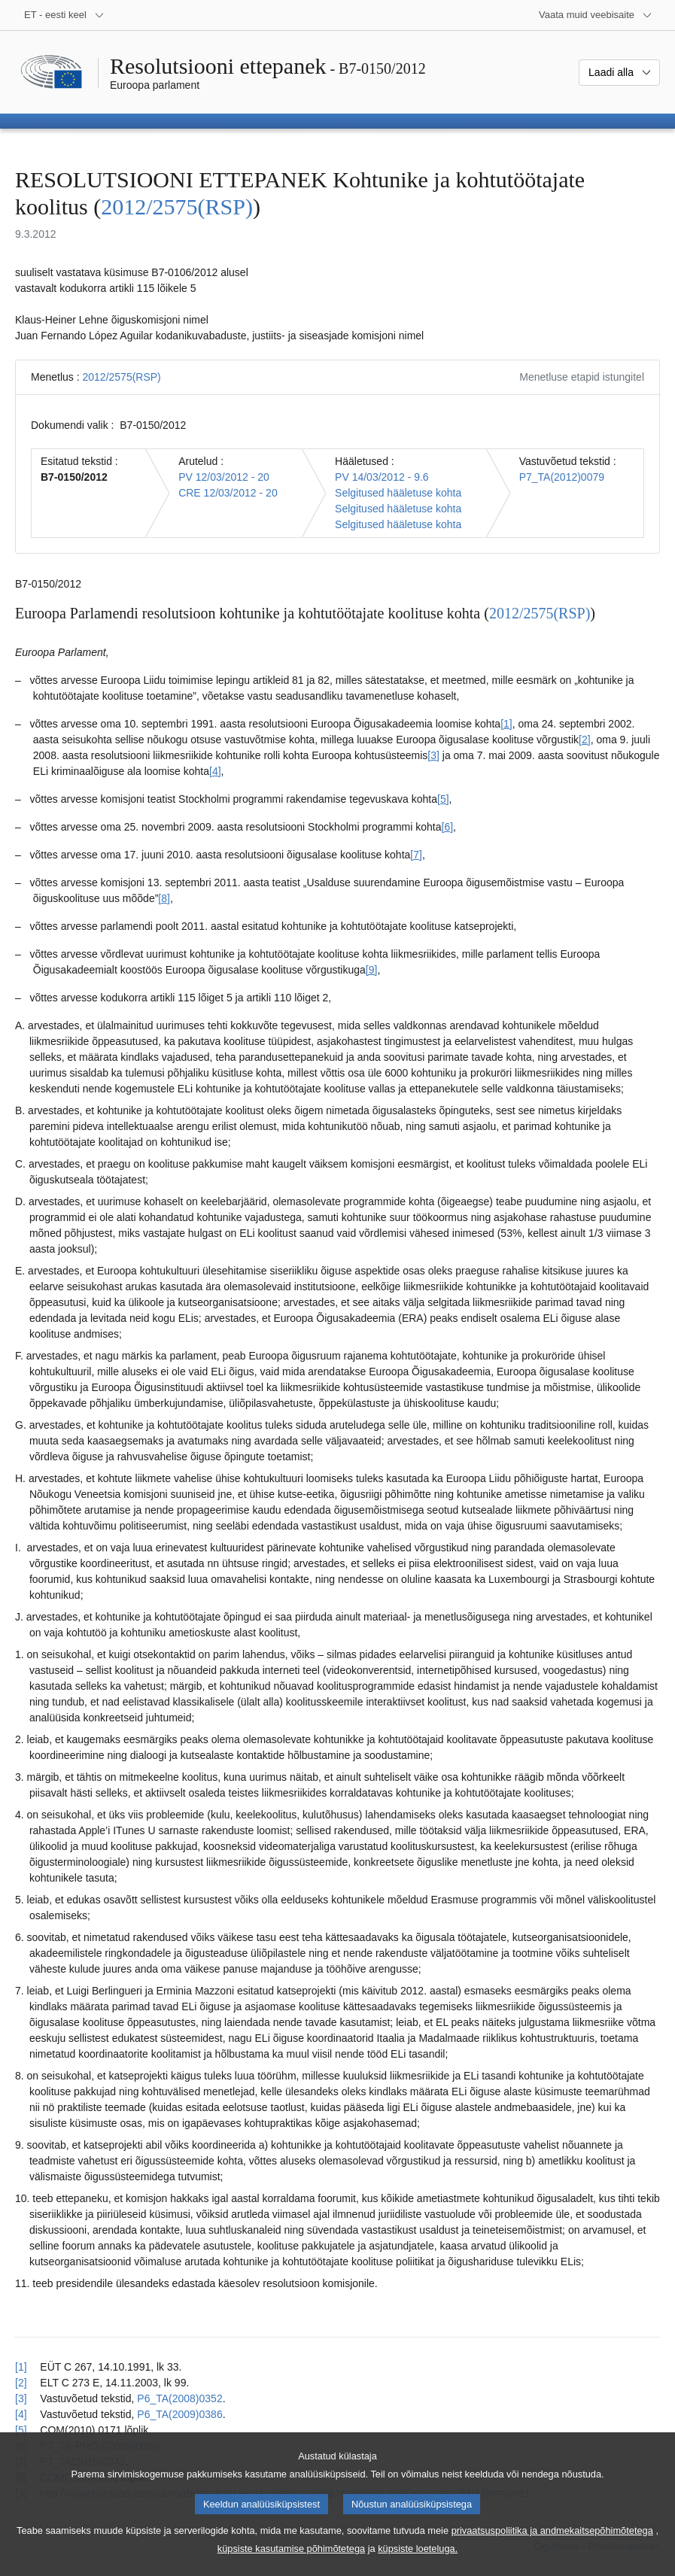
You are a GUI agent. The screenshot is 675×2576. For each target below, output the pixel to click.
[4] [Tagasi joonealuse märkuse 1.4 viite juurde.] (21, 2414)
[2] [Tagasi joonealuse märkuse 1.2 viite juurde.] (21, 2383)
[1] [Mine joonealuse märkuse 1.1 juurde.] (506, 724)
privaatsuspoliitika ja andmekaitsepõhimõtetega (552, 2547)
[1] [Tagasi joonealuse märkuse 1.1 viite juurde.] (21, 2367)
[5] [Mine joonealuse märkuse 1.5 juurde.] (443, 799)
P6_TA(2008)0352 (179, 2398)
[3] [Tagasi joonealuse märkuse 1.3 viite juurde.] (21, 2398)
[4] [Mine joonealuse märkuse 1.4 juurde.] (215, 771)
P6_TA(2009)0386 (179, 2414)
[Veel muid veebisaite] (595, 15)
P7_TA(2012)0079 (561, 477)
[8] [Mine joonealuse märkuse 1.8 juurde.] (164, 898)
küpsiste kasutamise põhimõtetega (291, 2565)
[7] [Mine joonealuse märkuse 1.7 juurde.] (416, 855)
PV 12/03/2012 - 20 (223, 477)
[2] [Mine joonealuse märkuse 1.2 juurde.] (585, 740)
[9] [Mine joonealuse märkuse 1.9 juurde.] (372, 970)
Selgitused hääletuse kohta (398, 493)
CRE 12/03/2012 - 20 (228, 493)
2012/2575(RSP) (177, 206)
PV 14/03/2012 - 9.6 (382, 477)
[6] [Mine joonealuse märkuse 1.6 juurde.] (448, 827)
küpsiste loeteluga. (418, 2565)
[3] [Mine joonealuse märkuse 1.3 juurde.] (433, 755)
